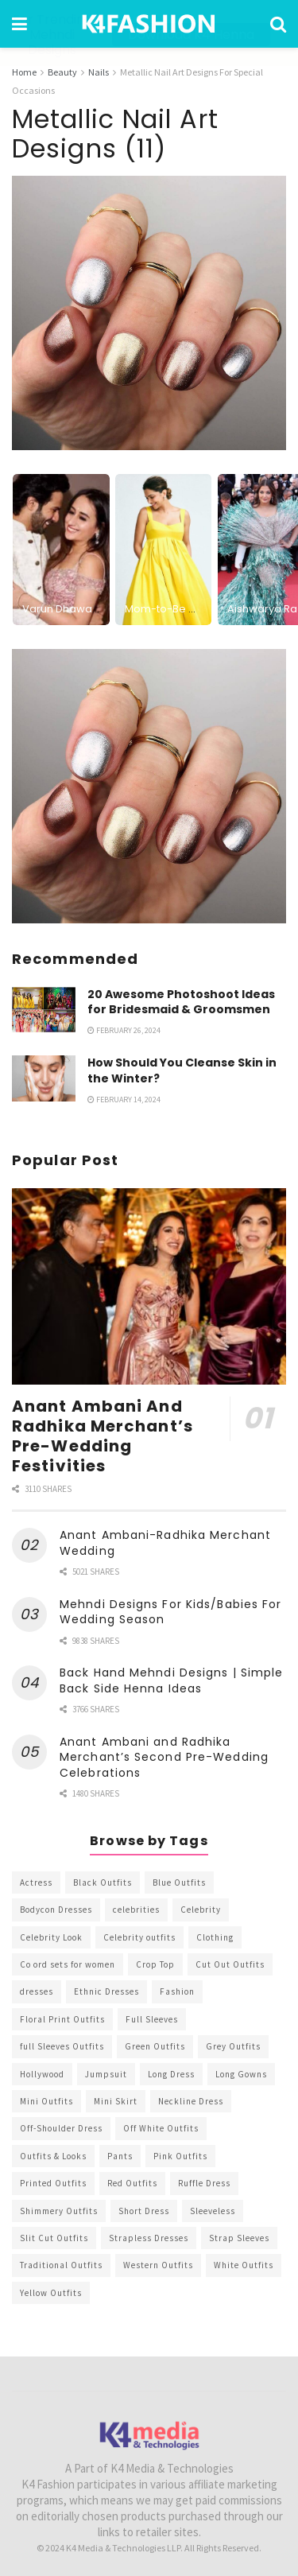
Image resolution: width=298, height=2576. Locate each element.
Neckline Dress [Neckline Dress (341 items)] (190, 2101)
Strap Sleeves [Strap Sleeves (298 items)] (239, 2238)
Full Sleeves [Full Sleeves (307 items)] (152, 2018)
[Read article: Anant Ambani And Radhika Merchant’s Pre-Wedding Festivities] (149, 1286)
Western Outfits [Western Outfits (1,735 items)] (158, 2265)
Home (24, 72)
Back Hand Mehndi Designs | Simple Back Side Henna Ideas (171, 1680)
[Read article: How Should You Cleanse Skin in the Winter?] (43, 1078)
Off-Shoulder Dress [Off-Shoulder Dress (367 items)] (61, 2128)
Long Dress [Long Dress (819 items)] (171, 2073)
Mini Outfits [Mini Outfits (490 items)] (46, 2101)
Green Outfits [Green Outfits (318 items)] (155, 2046)
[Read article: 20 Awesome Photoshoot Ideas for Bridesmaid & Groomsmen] (43, 1009)
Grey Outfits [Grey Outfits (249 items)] (233, 2046)
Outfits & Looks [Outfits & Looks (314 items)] (53, 2155)
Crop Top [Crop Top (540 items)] (155, 1964)
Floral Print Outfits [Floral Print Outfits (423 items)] (62, 2018)
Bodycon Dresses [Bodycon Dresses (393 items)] (56, 1909)
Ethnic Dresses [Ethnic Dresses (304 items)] (106, 1991)
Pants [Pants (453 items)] (120, 2155)
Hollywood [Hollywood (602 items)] (42, 2073)
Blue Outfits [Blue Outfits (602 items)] (179, 1882)
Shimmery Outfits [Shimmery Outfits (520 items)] (59, 2210)
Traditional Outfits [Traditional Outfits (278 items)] (61, 2265)
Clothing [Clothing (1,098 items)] (215, 1936)
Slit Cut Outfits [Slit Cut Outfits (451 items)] (54, 2238)
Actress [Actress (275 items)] (36, 1882)
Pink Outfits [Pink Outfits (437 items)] (180, 2155)
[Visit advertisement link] (149, 785)
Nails (98, 72)
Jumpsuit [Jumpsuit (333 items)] (106, 2073)
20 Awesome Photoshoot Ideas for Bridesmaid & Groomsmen (181, 1001)
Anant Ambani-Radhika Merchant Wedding (165, 1543)
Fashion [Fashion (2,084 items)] (177, 1991)
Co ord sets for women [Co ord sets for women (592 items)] (67, 1964)
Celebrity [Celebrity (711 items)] (200, 1909)
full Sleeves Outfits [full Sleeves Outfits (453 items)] (62, 2046)
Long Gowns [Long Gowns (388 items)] (241, 2073)
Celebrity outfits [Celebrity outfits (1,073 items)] (139, 1936)
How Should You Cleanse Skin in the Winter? (182, 1070)
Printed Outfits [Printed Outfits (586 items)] (53, 2183)
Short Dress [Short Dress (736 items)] (143, 2210)
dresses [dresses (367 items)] (36, 1991)
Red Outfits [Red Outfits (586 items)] (132, 2183)
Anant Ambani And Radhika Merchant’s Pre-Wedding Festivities (102, 1435)
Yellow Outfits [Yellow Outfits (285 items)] (51, 2292)
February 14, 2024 (124, 1099)
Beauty (62, 72)
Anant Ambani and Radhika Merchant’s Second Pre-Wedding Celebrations (164, 1756)
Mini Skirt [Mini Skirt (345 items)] (115, 2101)
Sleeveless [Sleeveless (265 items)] (212, 2210)
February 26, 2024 (124, 1030)
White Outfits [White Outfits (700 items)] (243, 2265)
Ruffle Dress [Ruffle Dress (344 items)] (204, 2183)
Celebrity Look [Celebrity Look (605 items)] (51, 1936)
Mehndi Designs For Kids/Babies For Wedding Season (170, 1611)
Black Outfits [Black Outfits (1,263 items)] (102, 1882)
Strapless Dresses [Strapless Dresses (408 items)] (148, 2238)
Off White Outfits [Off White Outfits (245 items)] (161, 2128)
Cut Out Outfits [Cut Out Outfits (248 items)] (230, 1964)
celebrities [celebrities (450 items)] (136, 1909)
